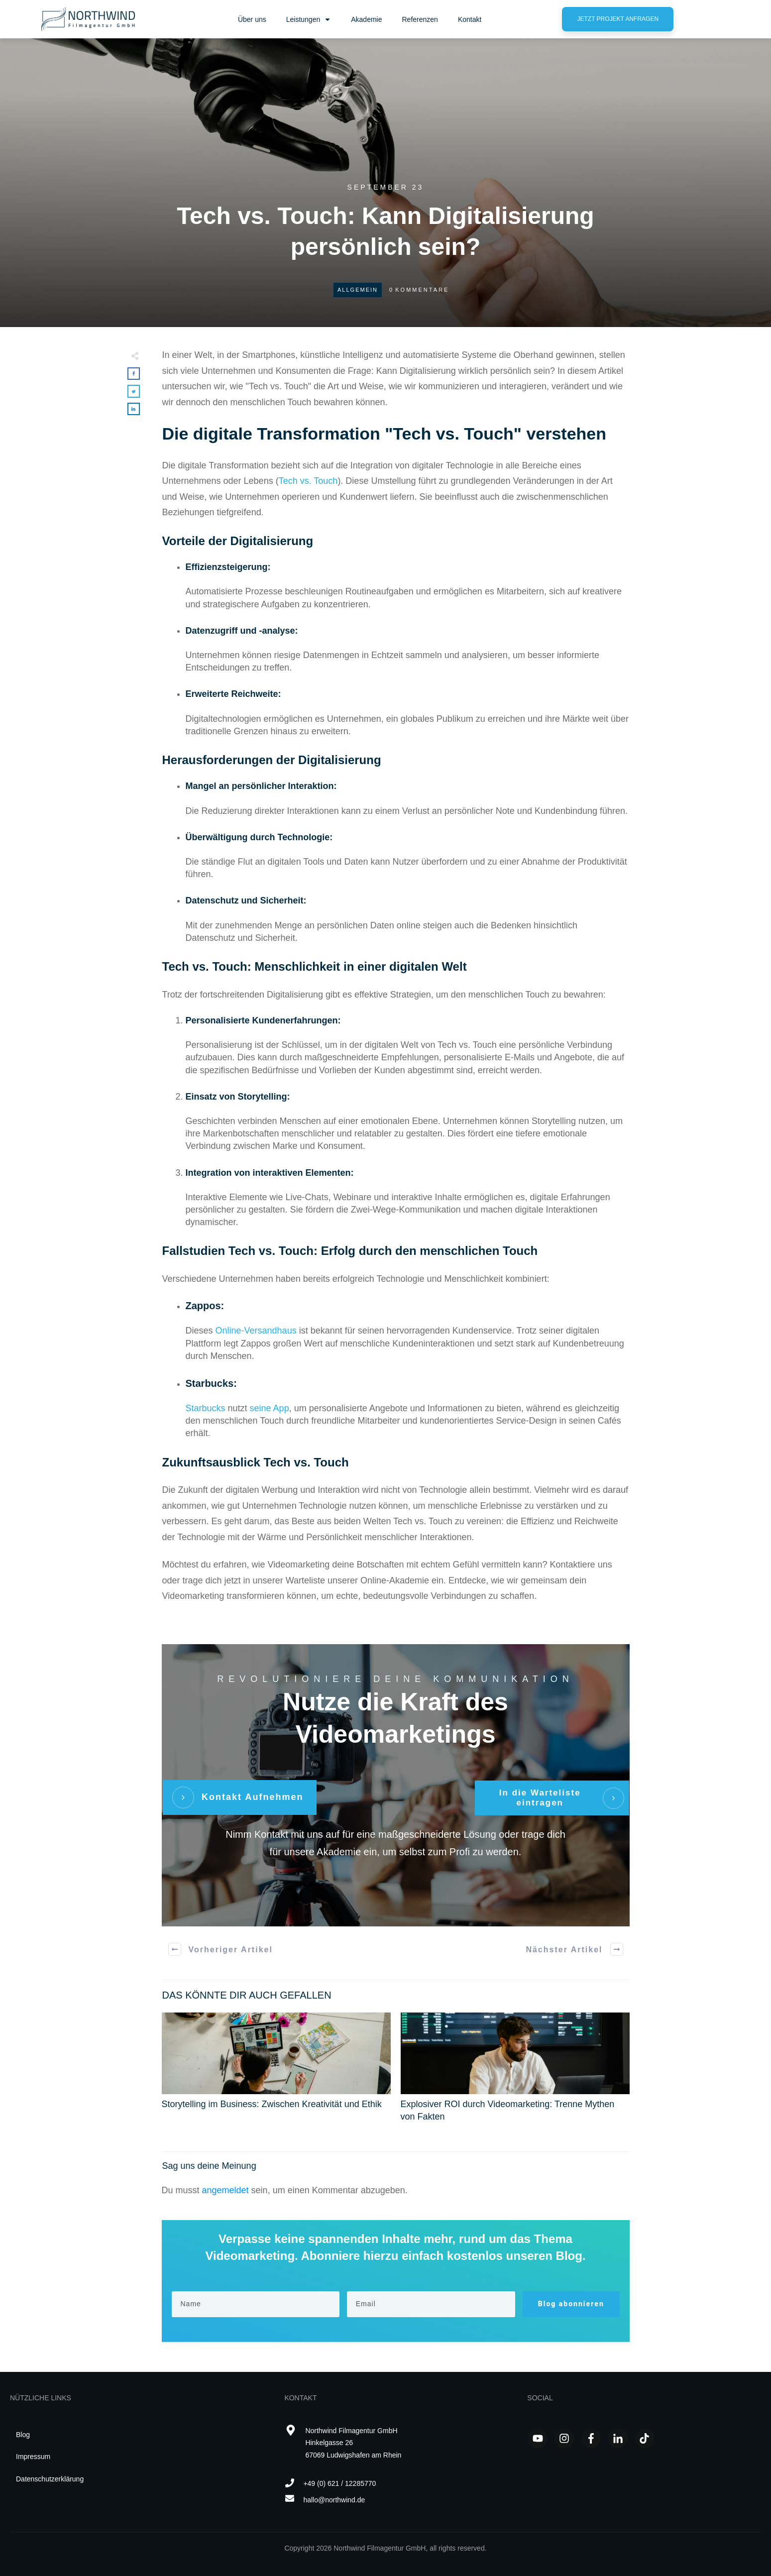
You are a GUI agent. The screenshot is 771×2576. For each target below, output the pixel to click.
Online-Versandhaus (256, 1331)
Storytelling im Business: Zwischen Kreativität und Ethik (276, 2073)
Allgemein (357, 290)
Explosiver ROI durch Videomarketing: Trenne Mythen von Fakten (515, 2073)
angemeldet (225, 2190)
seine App (269, 1408)
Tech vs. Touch (308, 481)
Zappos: (205, 1305)
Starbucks (205, 1408)
